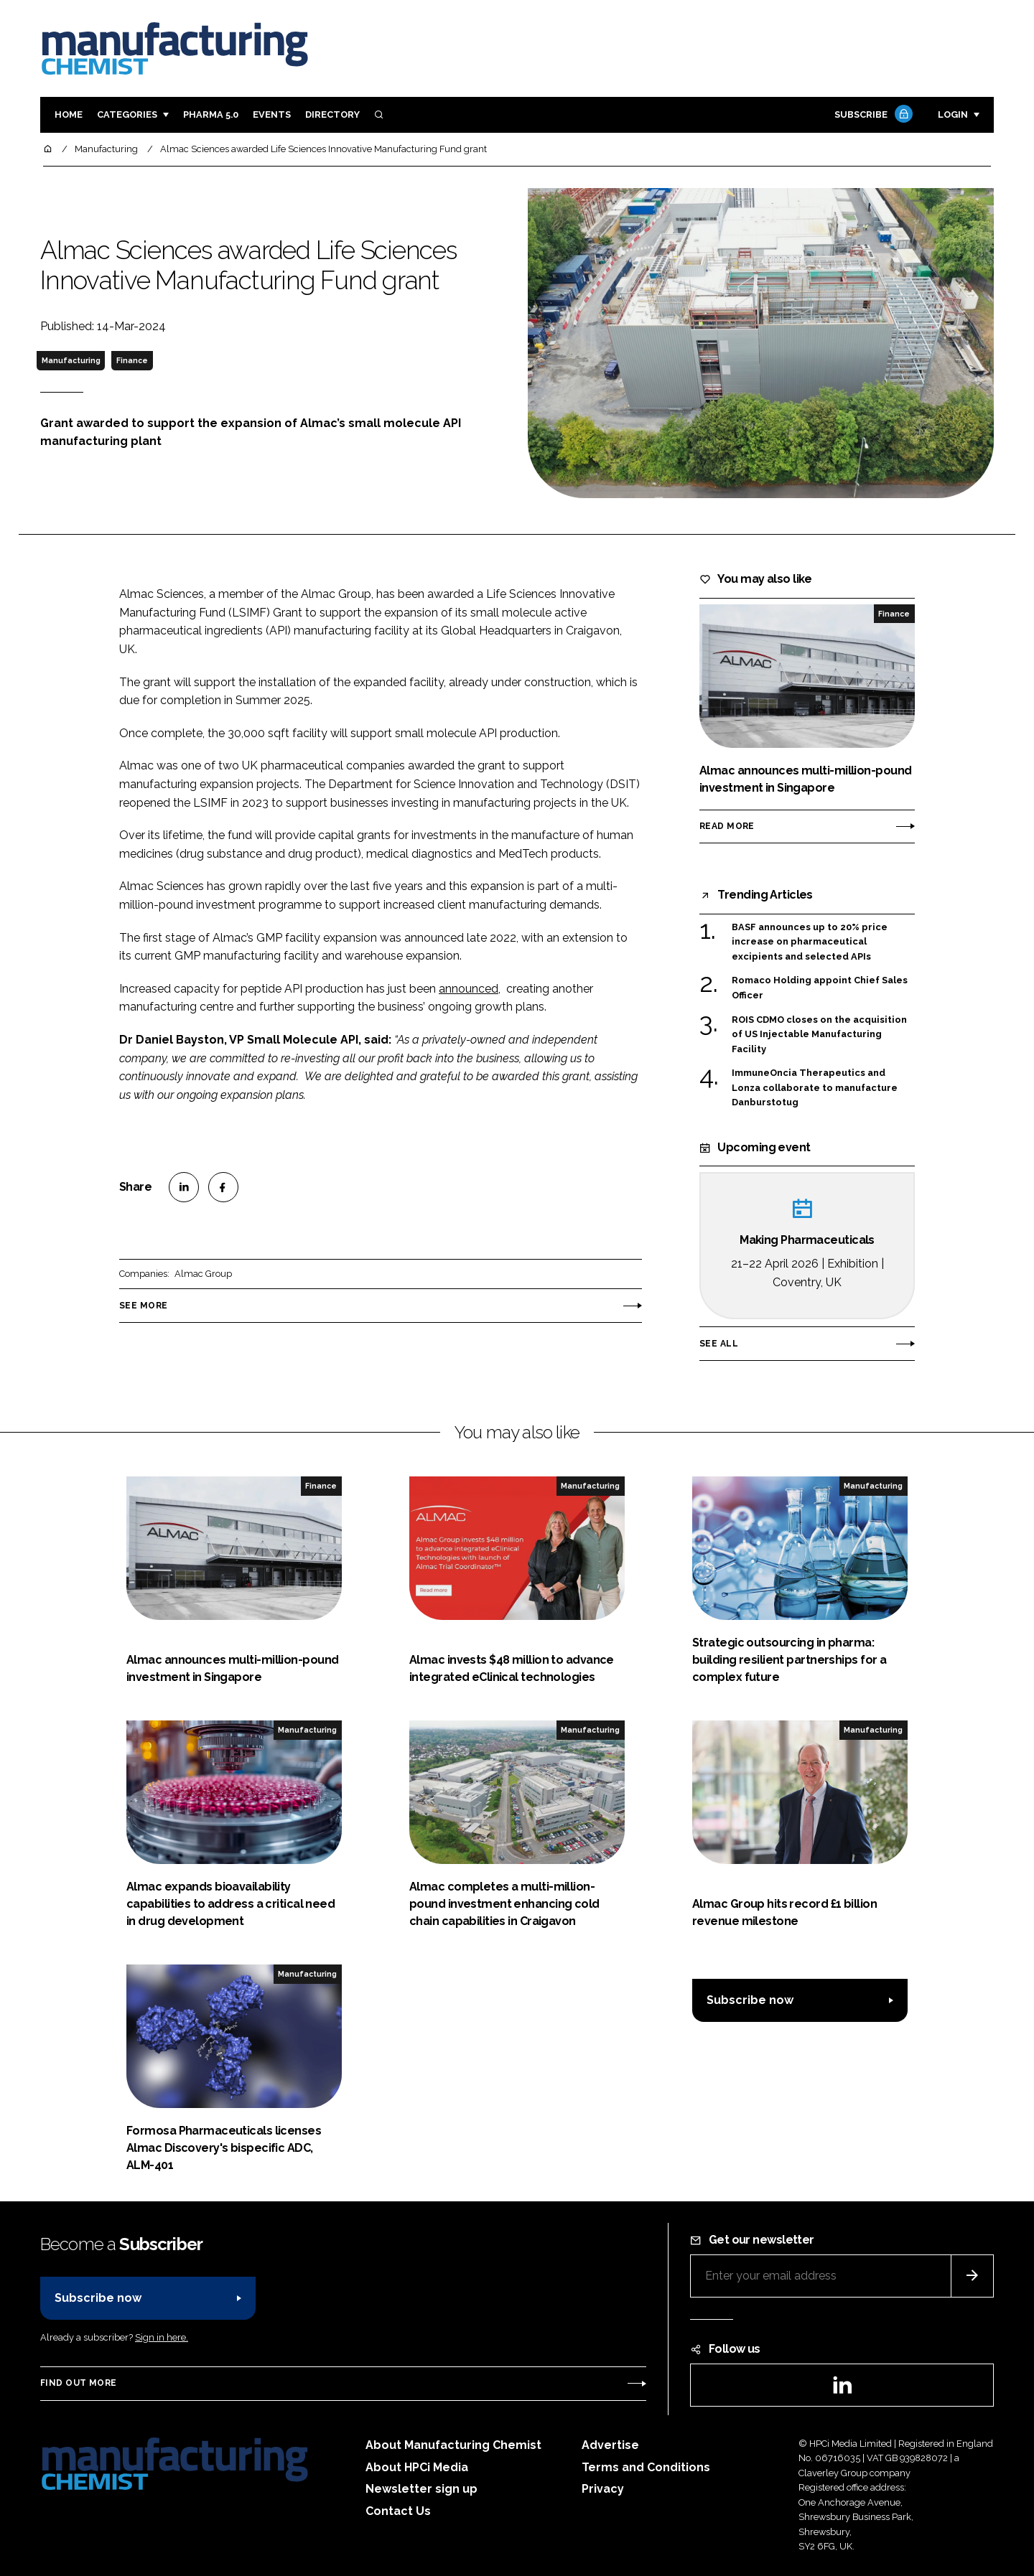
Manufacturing (71, 360)
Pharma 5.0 (210, 114)
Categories (127, 114)
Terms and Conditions (646, 2467)
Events (272, 114)
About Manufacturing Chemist (453, 2445)
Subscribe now (750, 2000)
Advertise (610, 2445)
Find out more (78, 2383)
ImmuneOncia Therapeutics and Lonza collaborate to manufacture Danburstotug (815, 1088)
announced (468, 989)
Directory (332, 114)
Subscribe (871, 115)
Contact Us (398, 2511)
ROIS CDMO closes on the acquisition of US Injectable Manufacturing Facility (819, 1035)
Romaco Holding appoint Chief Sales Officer (820, 988)
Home (69, 114)
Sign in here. (161, 2337)
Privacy (603, 2489)
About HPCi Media (416, 2467)
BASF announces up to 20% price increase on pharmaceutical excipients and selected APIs (810, 942)
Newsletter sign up (421, 2489)
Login (953, 114)
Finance (132, 360)
